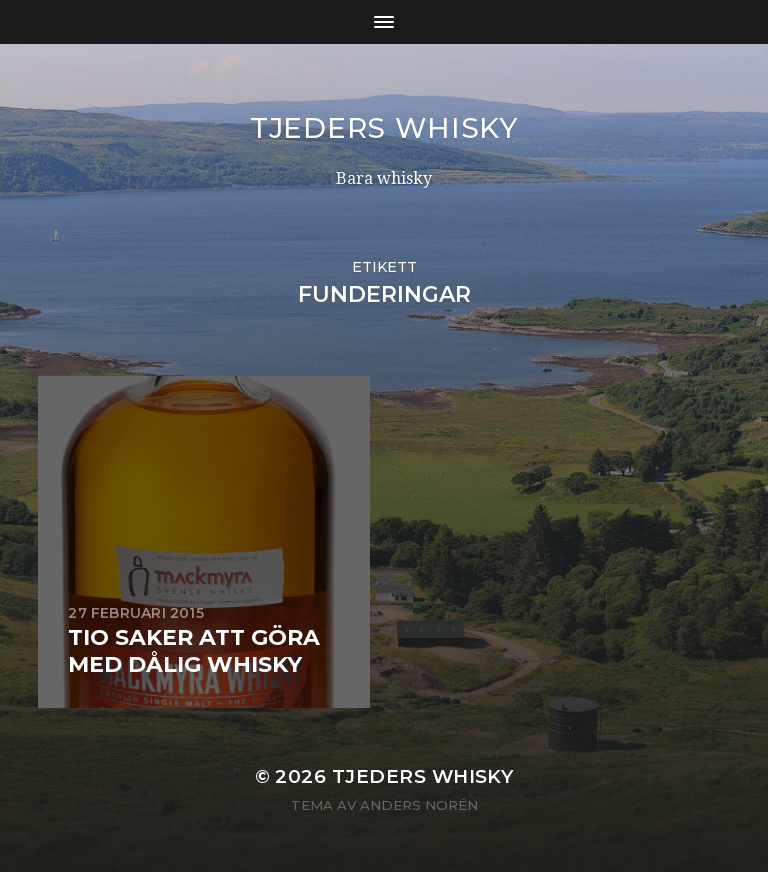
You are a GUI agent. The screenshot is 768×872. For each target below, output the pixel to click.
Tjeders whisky (384, 128)
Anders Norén (419, 805)
